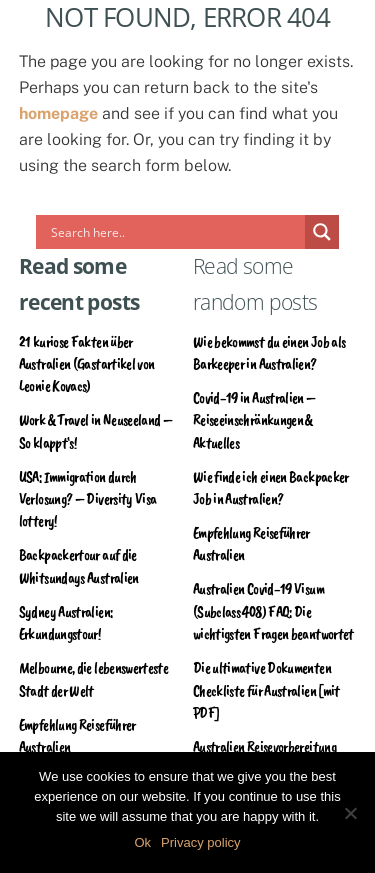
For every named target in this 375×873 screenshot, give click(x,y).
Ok (142, 842)
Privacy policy (200, 842)
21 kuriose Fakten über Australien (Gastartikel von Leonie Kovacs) (87, 364)
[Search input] (176, 232)
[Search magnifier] (322, 232)
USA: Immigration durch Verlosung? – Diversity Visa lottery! (88, 499)
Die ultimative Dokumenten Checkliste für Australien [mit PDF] (266, 690)
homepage (58, 113)
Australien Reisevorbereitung (264, 747)
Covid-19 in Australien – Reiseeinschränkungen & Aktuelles (254, 420)
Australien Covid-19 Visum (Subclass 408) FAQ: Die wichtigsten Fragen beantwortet (273, 611)
